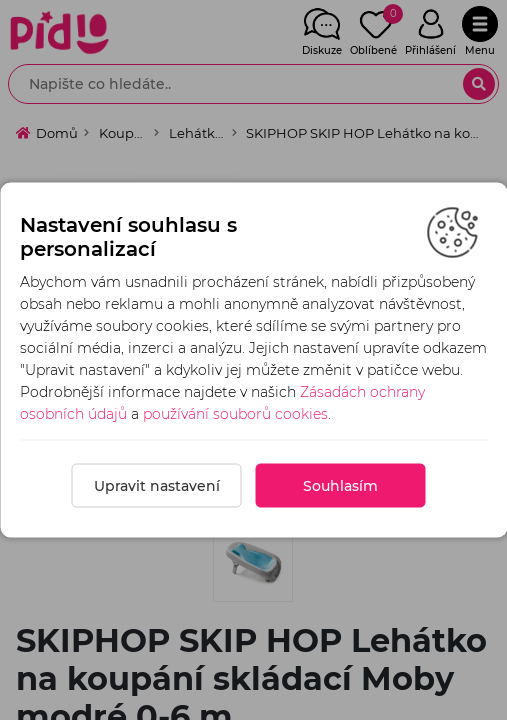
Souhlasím (340, 486)
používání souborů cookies (235, 414)
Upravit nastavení (157, 486)
